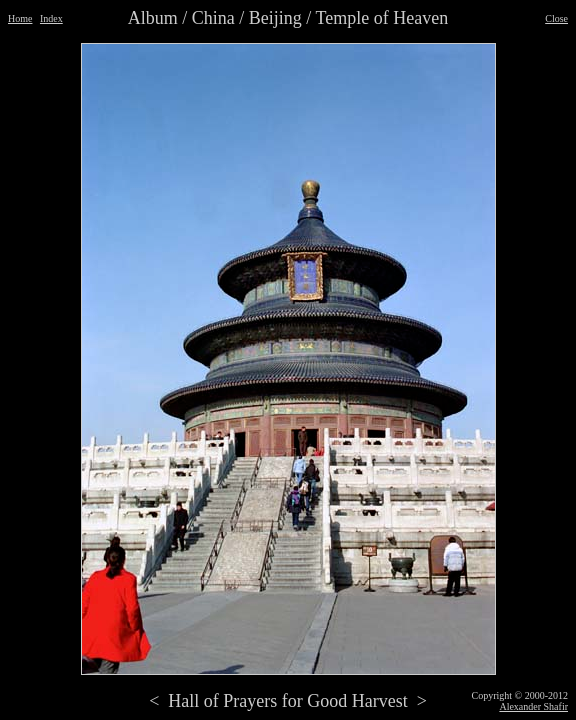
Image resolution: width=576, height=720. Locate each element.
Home (20, 18)
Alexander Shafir (533, 706)
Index (51, 18)
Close (556, 18)
